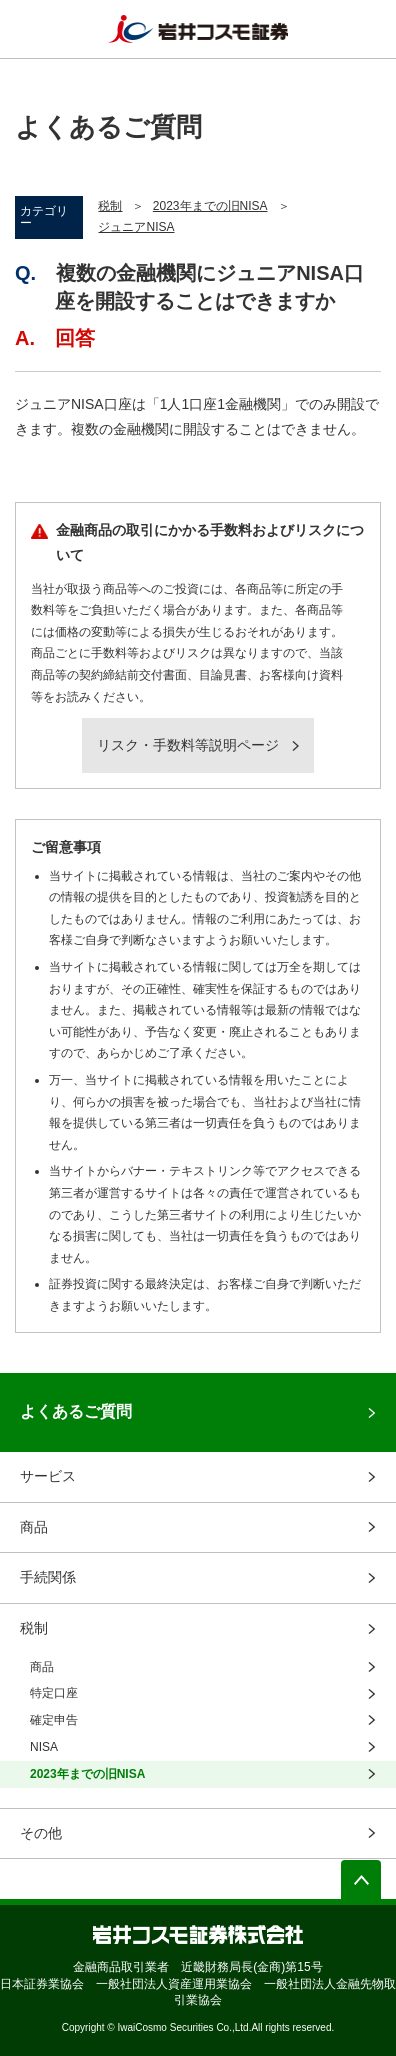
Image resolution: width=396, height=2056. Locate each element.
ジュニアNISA (136, 227)
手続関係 (48, 1577)
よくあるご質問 (76, 1411)
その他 (41, 1833)
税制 (110, 206)
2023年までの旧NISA (210, 206)
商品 (34, 1527)
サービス (48, 1476)
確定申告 (54, 1720)
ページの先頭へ (361, 1880)
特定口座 (54, 1693)
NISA (44, 1747)
